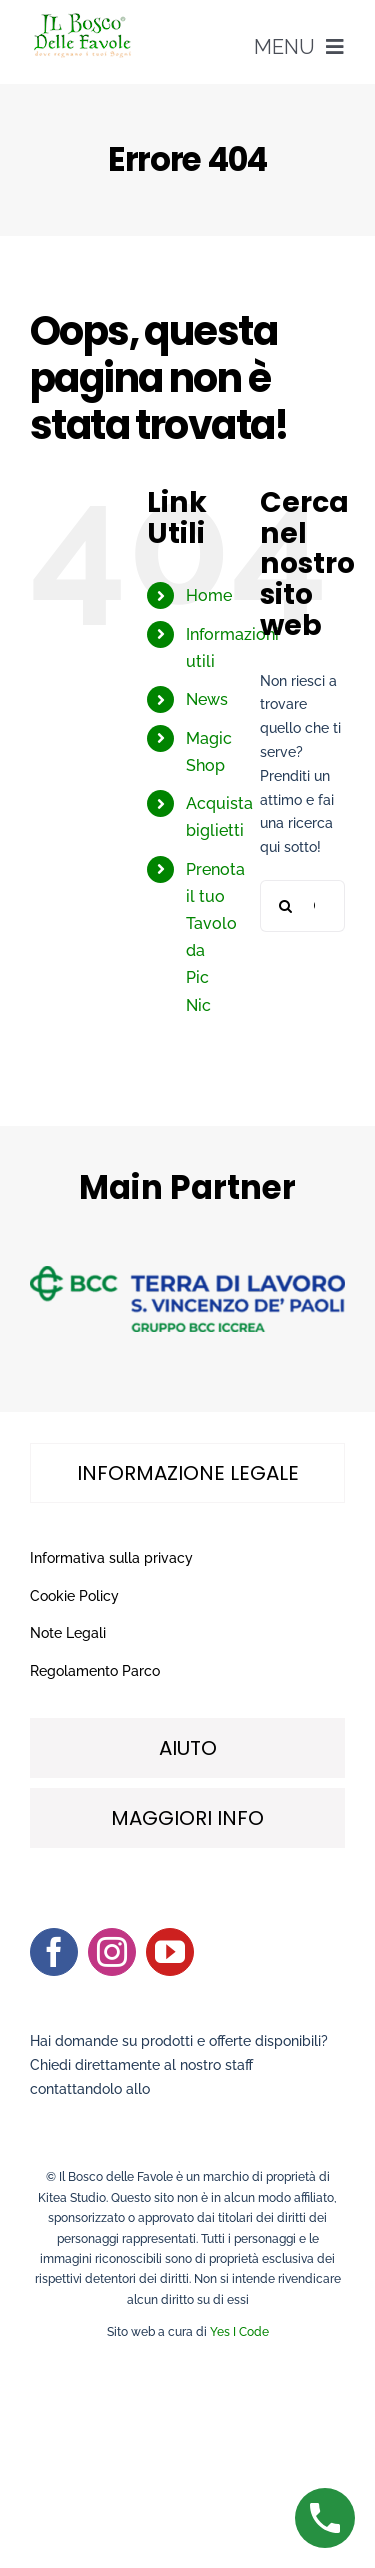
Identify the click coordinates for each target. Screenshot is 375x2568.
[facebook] (54, 1952)
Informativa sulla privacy (111, 1558)
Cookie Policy (74, 1596)
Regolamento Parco (95, 1671)
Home (209, 595)
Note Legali (68, 1633)
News (207, 699)
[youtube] (170, 1952)
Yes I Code (239, 2332)
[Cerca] (286, 906)
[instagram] (112, 1952)
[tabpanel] (187, 1615)
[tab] (187, 1473)
